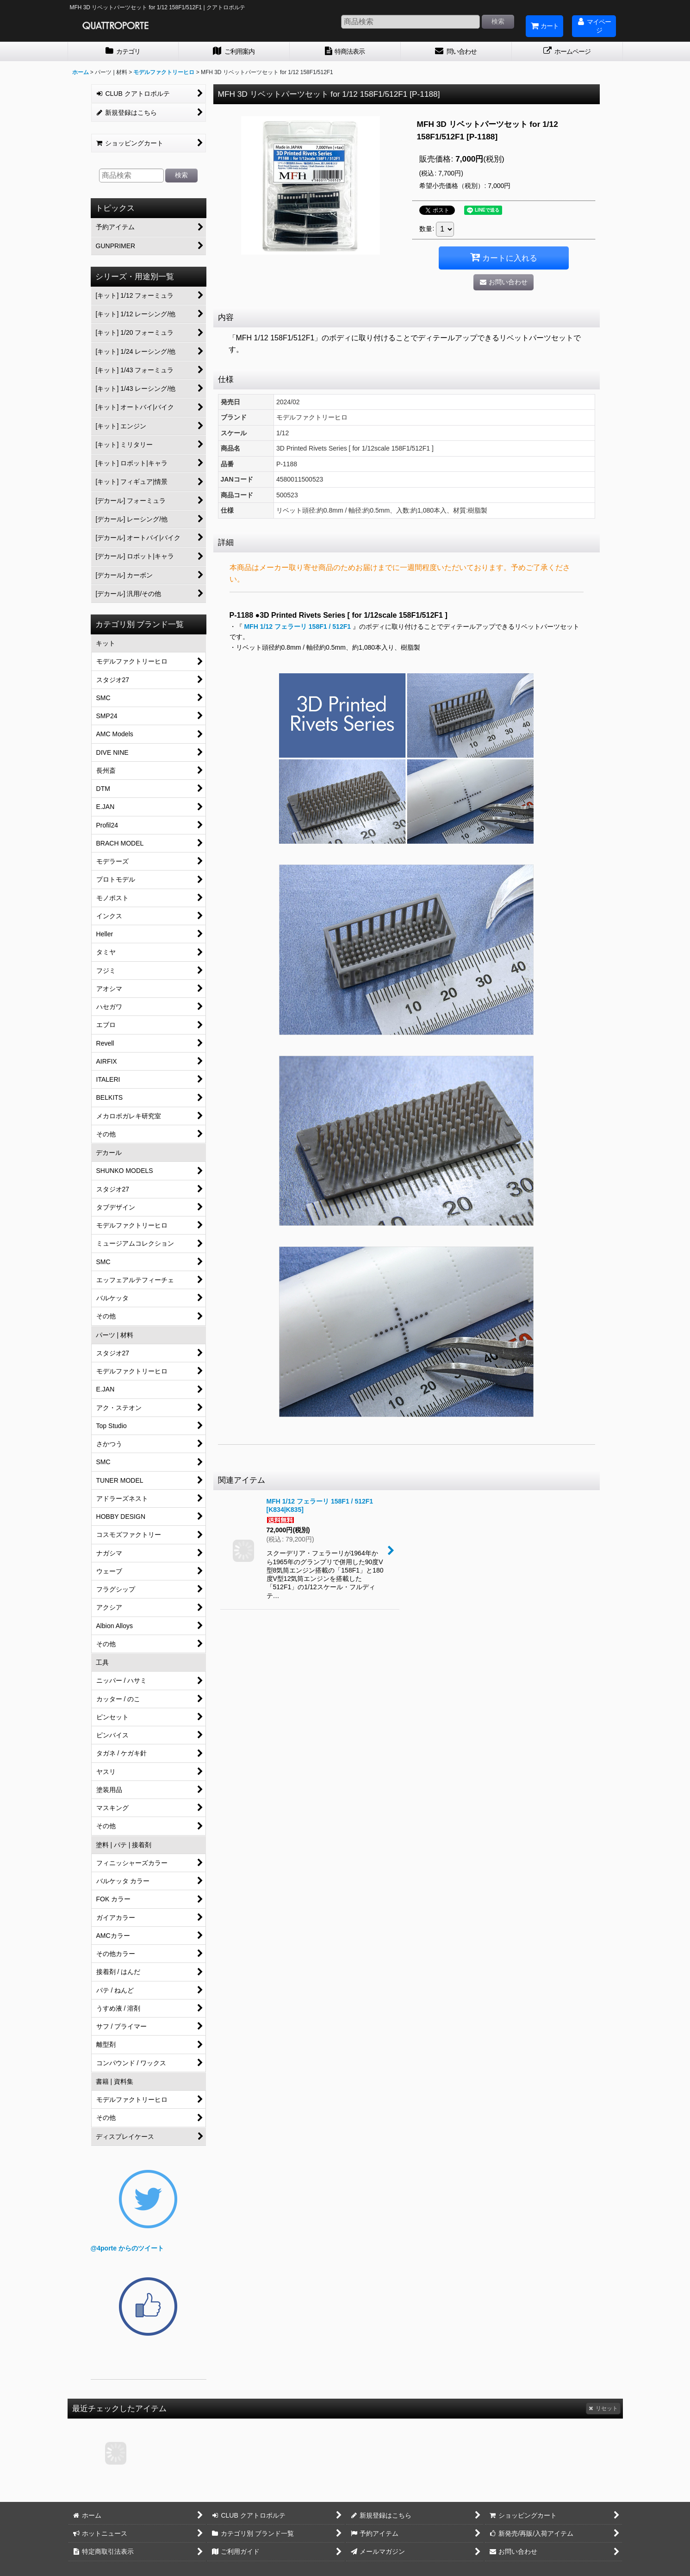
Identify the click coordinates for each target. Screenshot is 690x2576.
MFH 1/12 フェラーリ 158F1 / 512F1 (297, 626)
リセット (603, 2408)
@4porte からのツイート (127, 2248)
